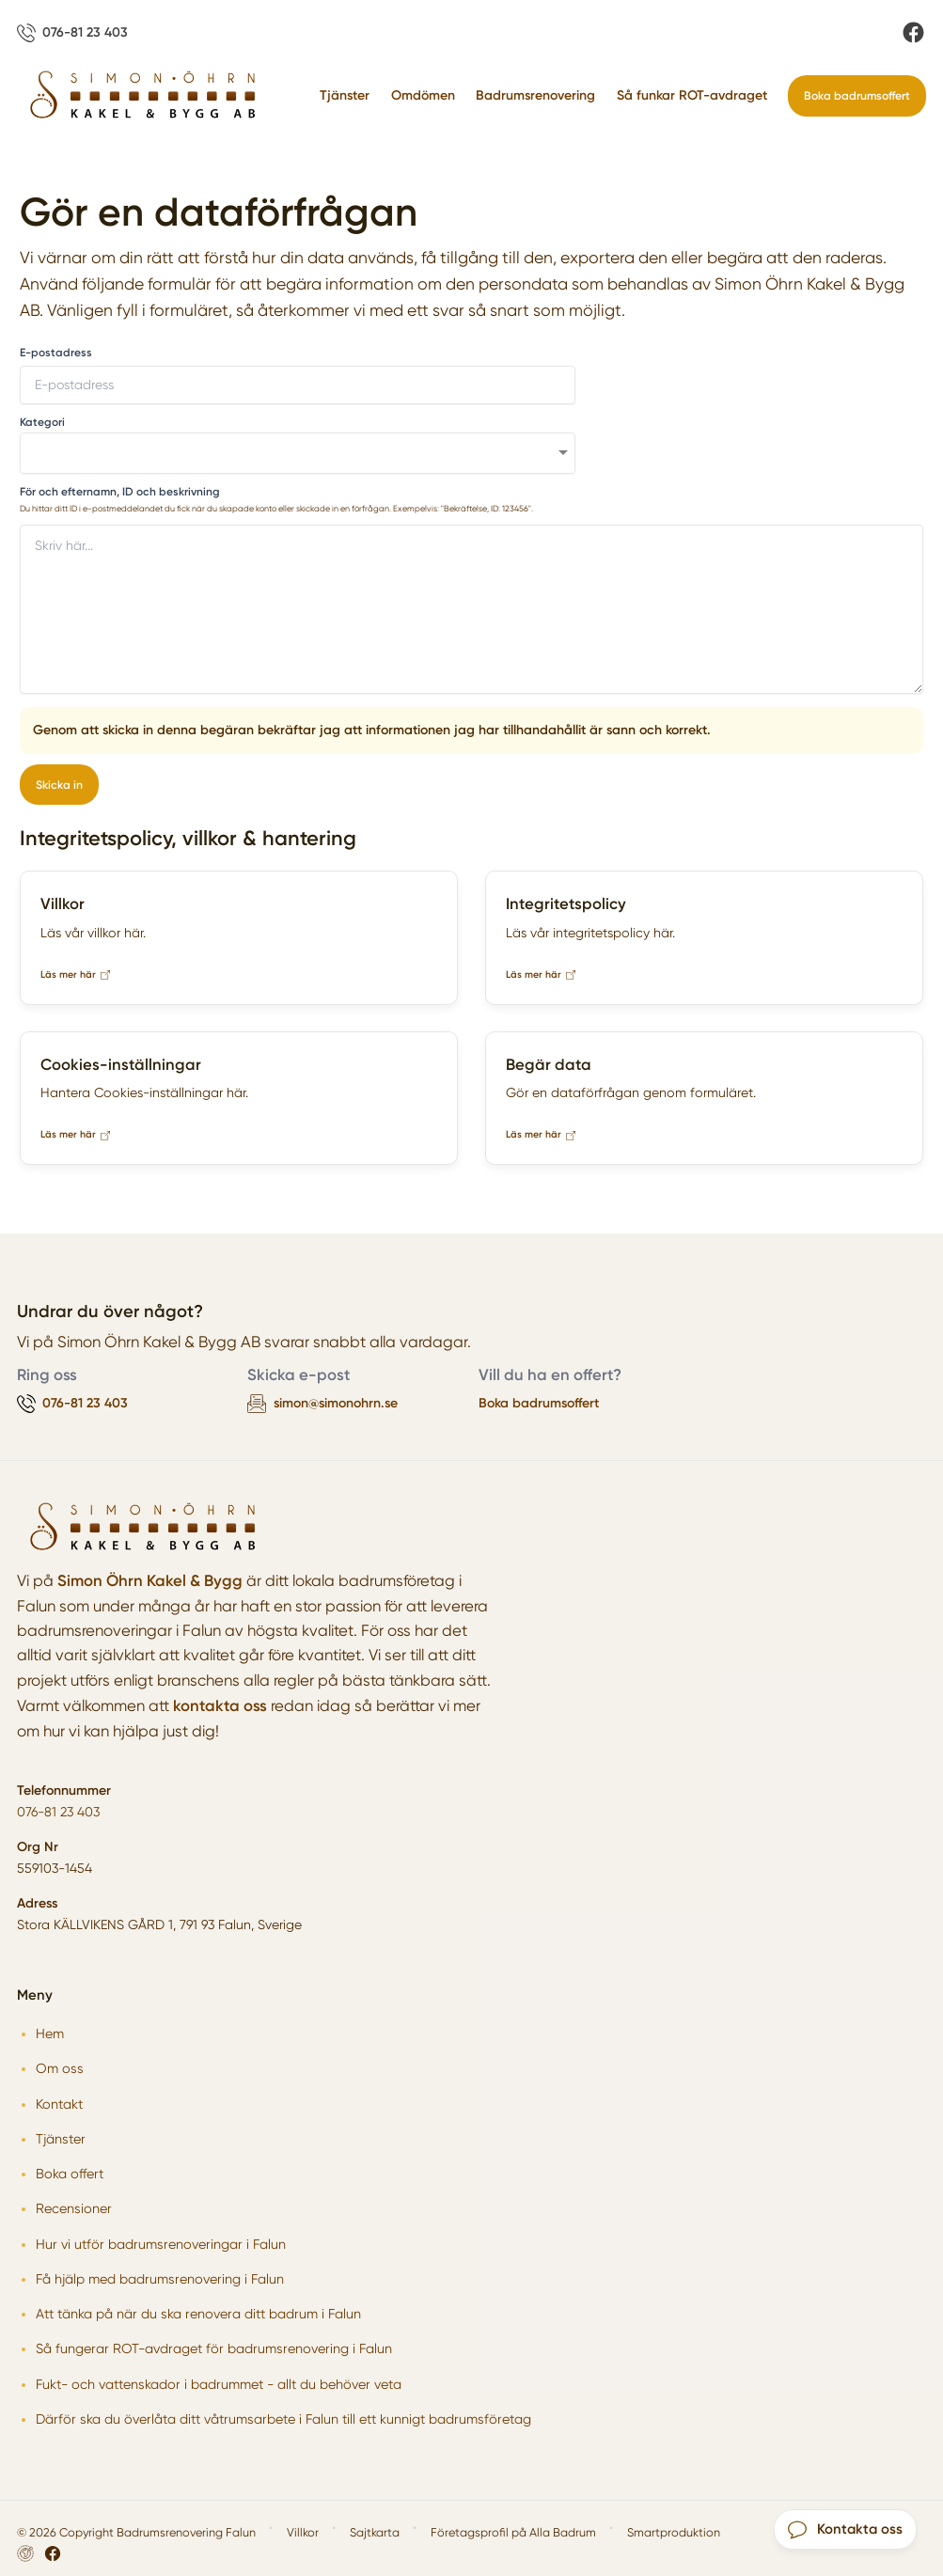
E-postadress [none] (56, 352)
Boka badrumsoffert (857, 95)
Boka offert (69, 2173)
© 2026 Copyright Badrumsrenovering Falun (136, 2532)
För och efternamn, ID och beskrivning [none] (120, 491)
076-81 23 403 (58, 1811)
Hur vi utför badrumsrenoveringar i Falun (161, 2244)
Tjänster (344, 95)
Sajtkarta (375, 2532)
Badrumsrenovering (535, 95)
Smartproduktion (673, 2532)
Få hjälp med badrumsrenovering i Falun (160, 2278)
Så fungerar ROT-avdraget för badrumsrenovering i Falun (214, 2348)
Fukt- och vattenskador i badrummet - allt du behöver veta (218, 2384)
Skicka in (59, 785)
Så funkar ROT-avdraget (692, 95)
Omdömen (423, 95)
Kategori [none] (42, 422)
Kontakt (59, 2104)
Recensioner (74, 2208)
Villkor (303, 2532)
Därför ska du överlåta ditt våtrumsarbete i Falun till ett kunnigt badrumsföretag (283, 2419)
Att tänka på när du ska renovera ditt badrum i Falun (198, 2313)
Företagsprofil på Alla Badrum (513, 2532)
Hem (50, 2033)
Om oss (60, 2068)
